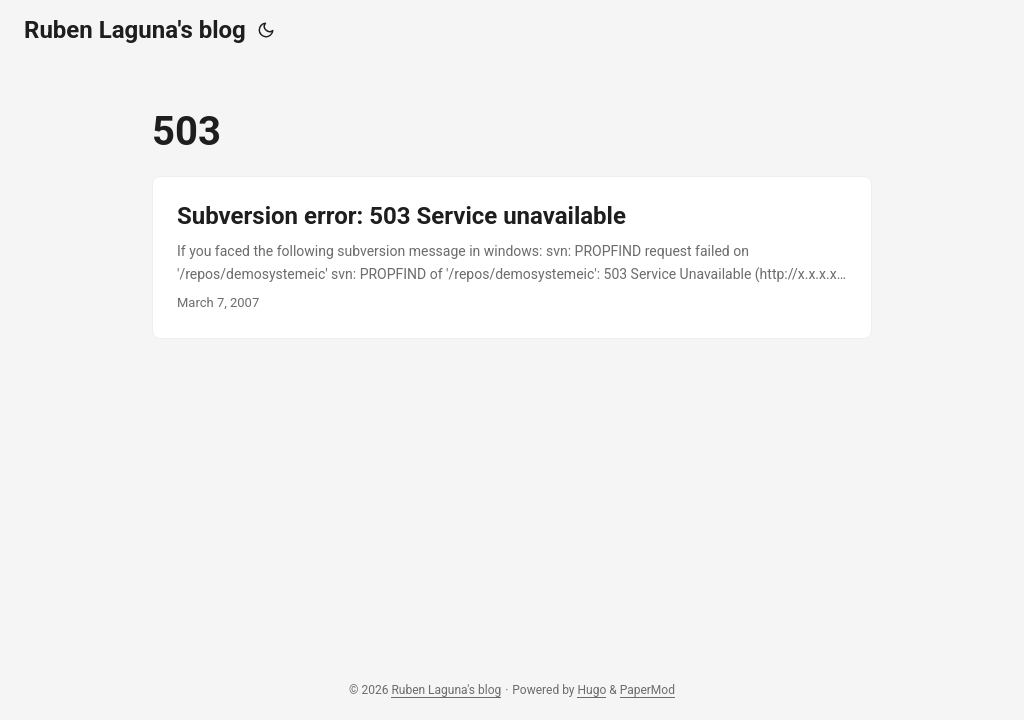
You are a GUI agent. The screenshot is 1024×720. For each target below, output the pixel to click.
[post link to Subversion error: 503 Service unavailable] (512, 257)
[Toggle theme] (266, 30)
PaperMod (647, 690)
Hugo (591, 690)
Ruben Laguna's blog (135, 30)
